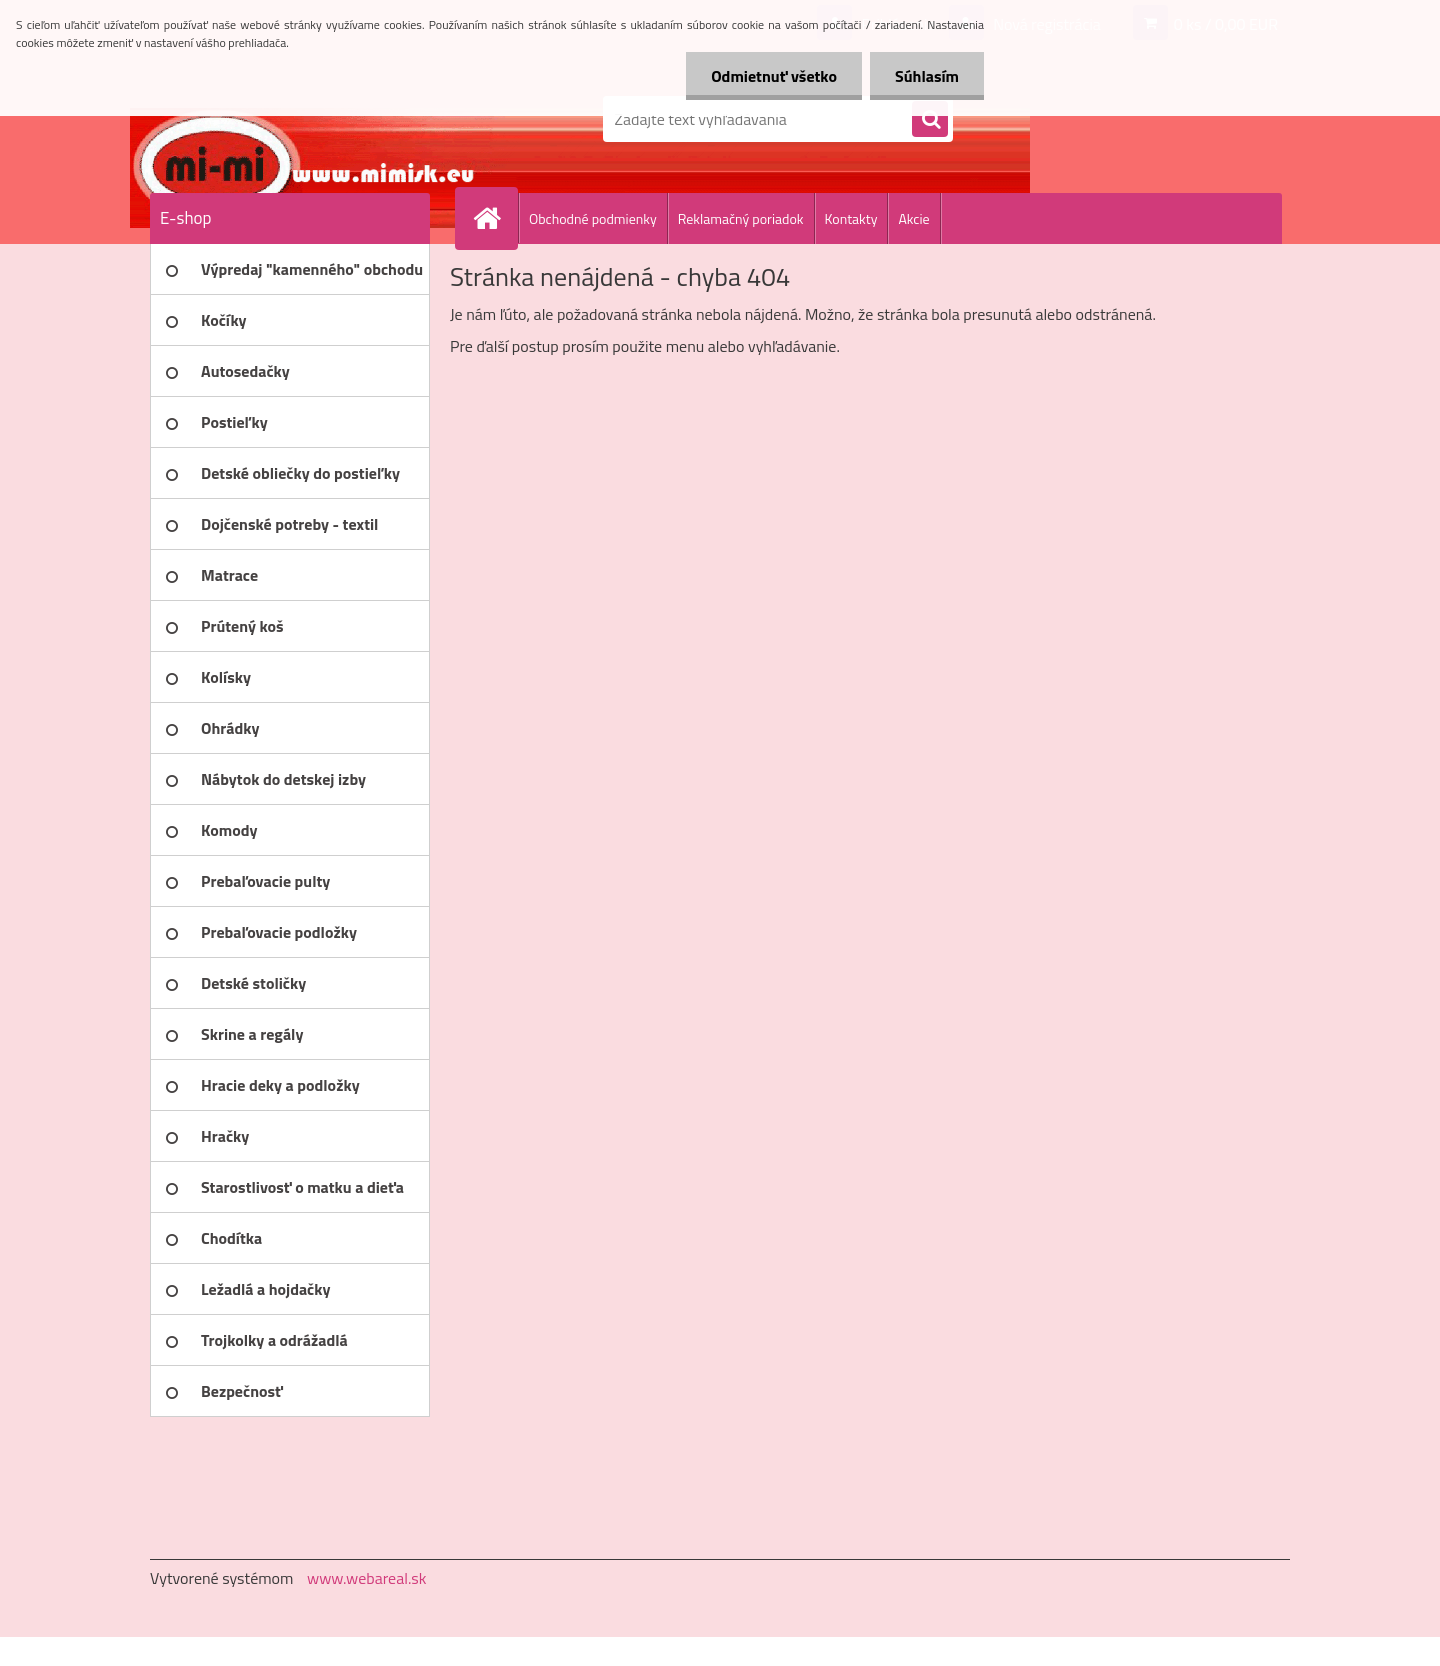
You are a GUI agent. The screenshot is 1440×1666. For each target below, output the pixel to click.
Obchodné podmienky (593, 218)
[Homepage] (495, 218)
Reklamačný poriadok (741, 218)
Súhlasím (927, 76)
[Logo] (287, 119)
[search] (930, 120)
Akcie (913, 218)
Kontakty (851, 218)
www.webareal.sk (367, 1578)
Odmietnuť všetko (774, 76)
